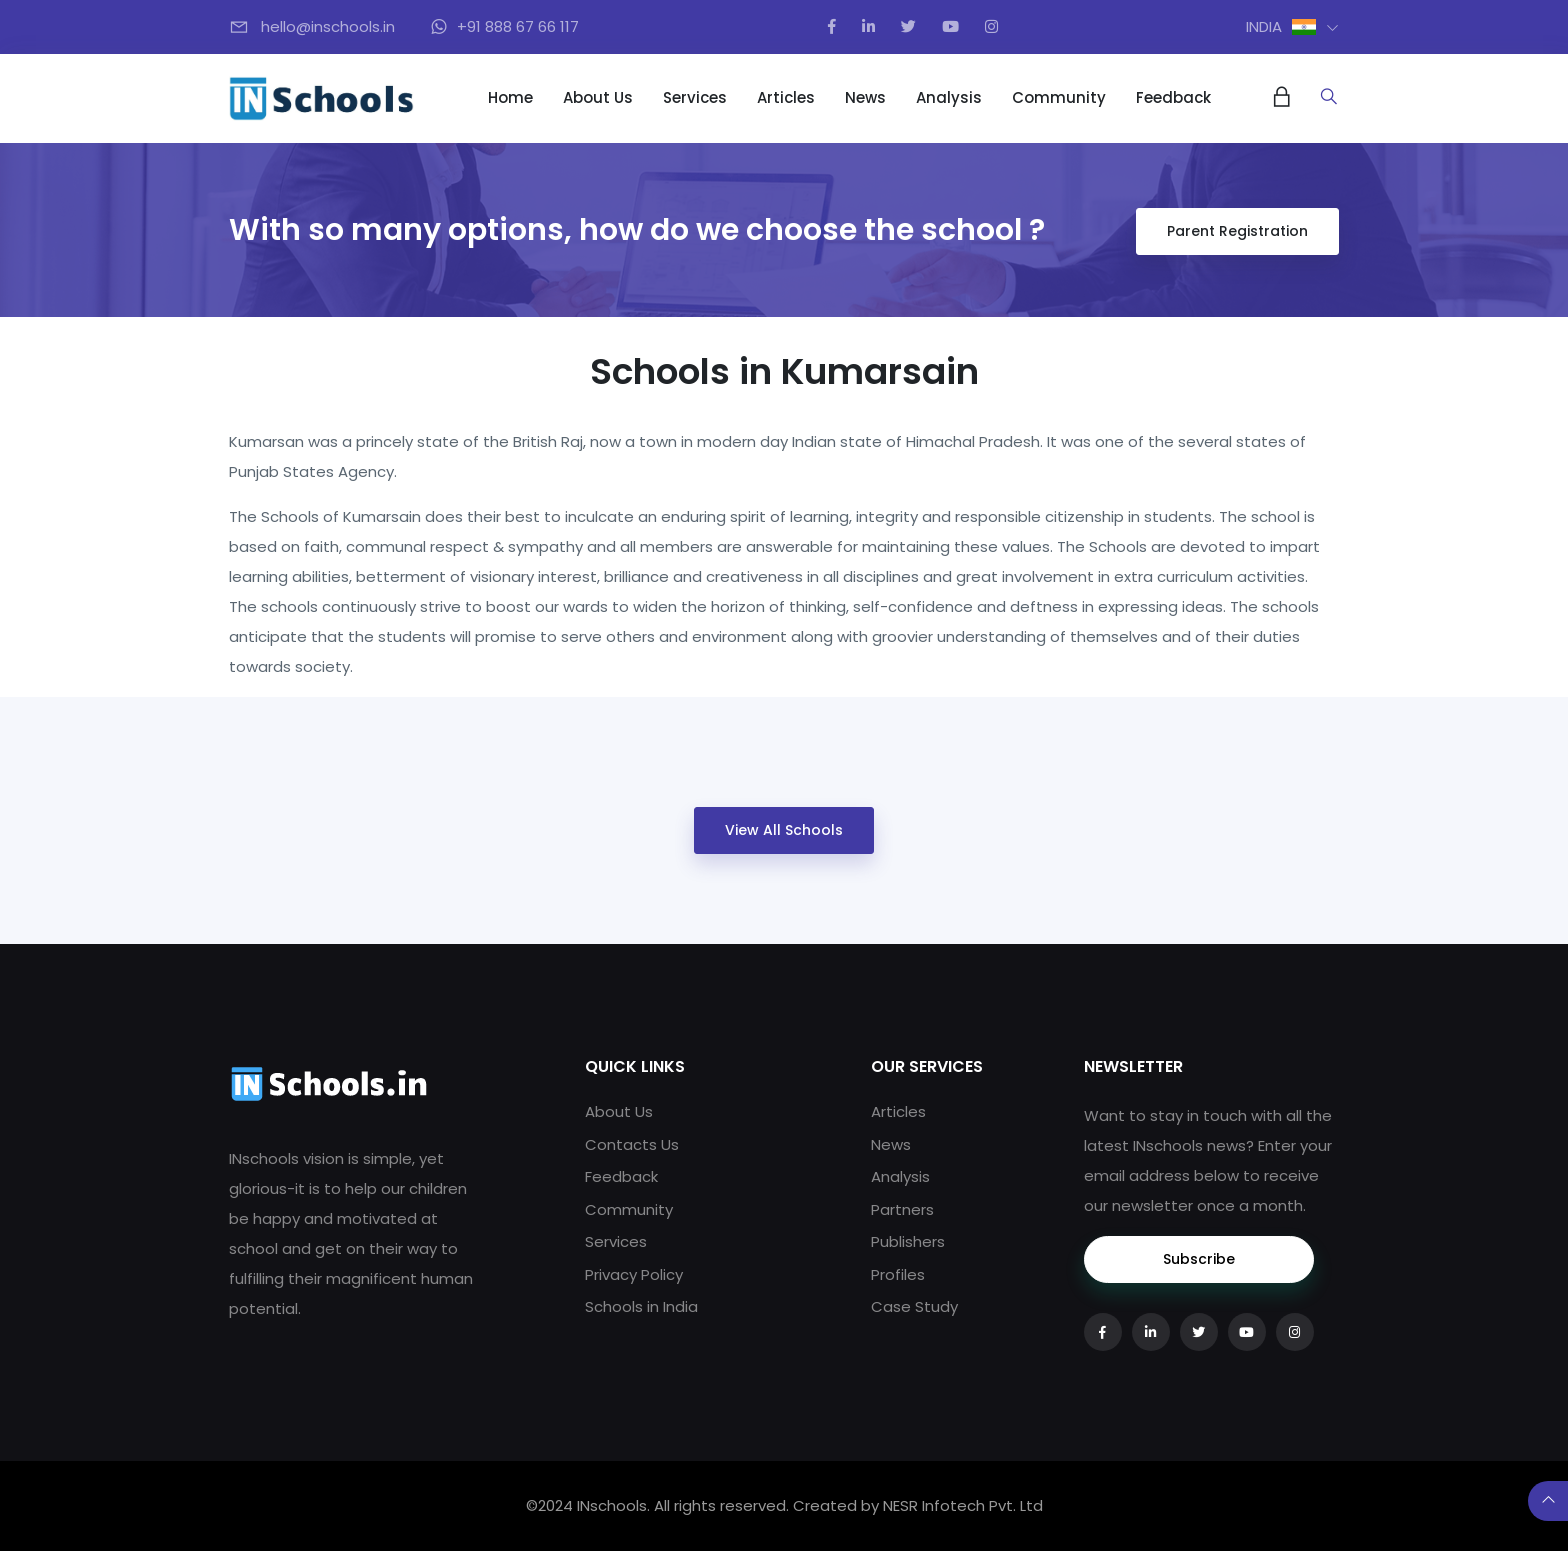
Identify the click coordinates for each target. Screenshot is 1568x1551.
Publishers (908, 1241)
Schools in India (641, 1306)
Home (510, 97)
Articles (786, 97)
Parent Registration (1237, 231)
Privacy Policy (634, 1274)
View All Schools (784, 830)
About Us (598, 97)
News (865, 97)
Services (695, 97)
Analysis (949, 97)
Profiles (898, 1274)
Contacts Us (632, 1144)
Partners (902, 1209)
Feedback (1173, 97)
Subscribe (1199, 1259)
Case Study (914, 1306)
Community (1059, 97)
